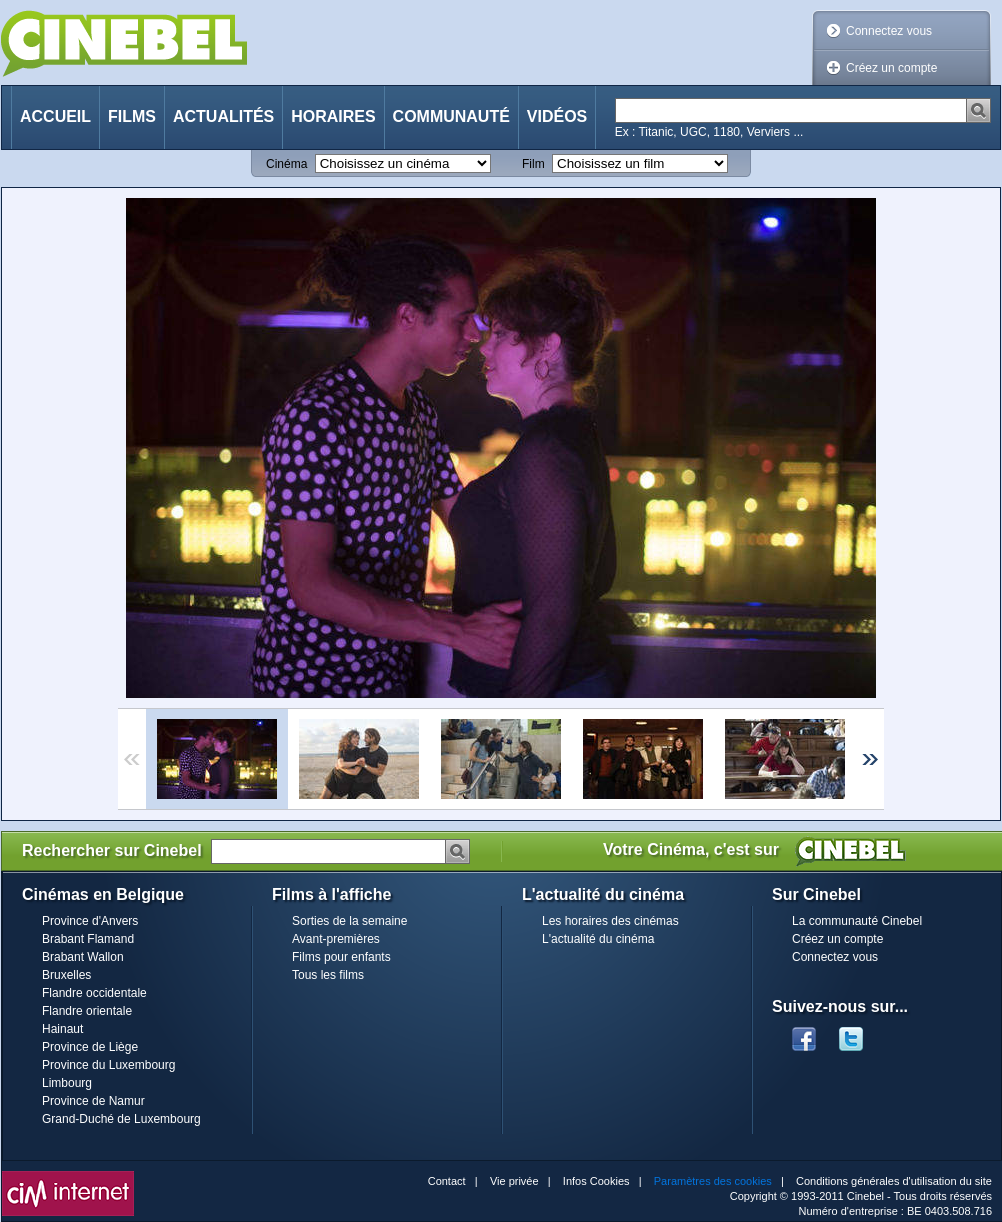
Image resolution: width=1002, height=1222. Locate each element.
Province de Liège (90, 1047)
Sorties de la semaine (349, 921)
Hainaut (62, 1029)
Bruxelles (66, 975)
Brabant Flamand (88, 939)
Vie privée (514, 1181)
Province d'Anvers (90, 921)
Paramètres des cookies (713, 1181)
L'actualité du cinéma (598, 939)
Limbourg (67, 1083)
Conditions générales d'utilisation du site (894, 1181)
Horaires (333, 116)
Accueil (55, 116)
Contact (447, 1181)
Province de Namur (93, 1101)
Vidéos (557, 116)
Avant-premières (336, 939)
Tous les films (328, 975)
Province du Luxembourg (108, 1065)
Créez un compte (891, 68)
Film (533, 164)
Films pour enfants (341, 957)
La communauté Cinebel (857, 921)
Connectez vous (889, 31)
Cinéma (286, 164)
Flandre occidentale (94, 993)
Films (132, 116)
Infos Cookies (596, 1181)
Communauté (451, 116)
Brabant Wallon (83, 957)
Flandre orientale (87, 1011)
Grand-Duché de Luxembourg (121, 1119)
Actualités (223, 116)
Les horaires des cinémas (610, 921)
